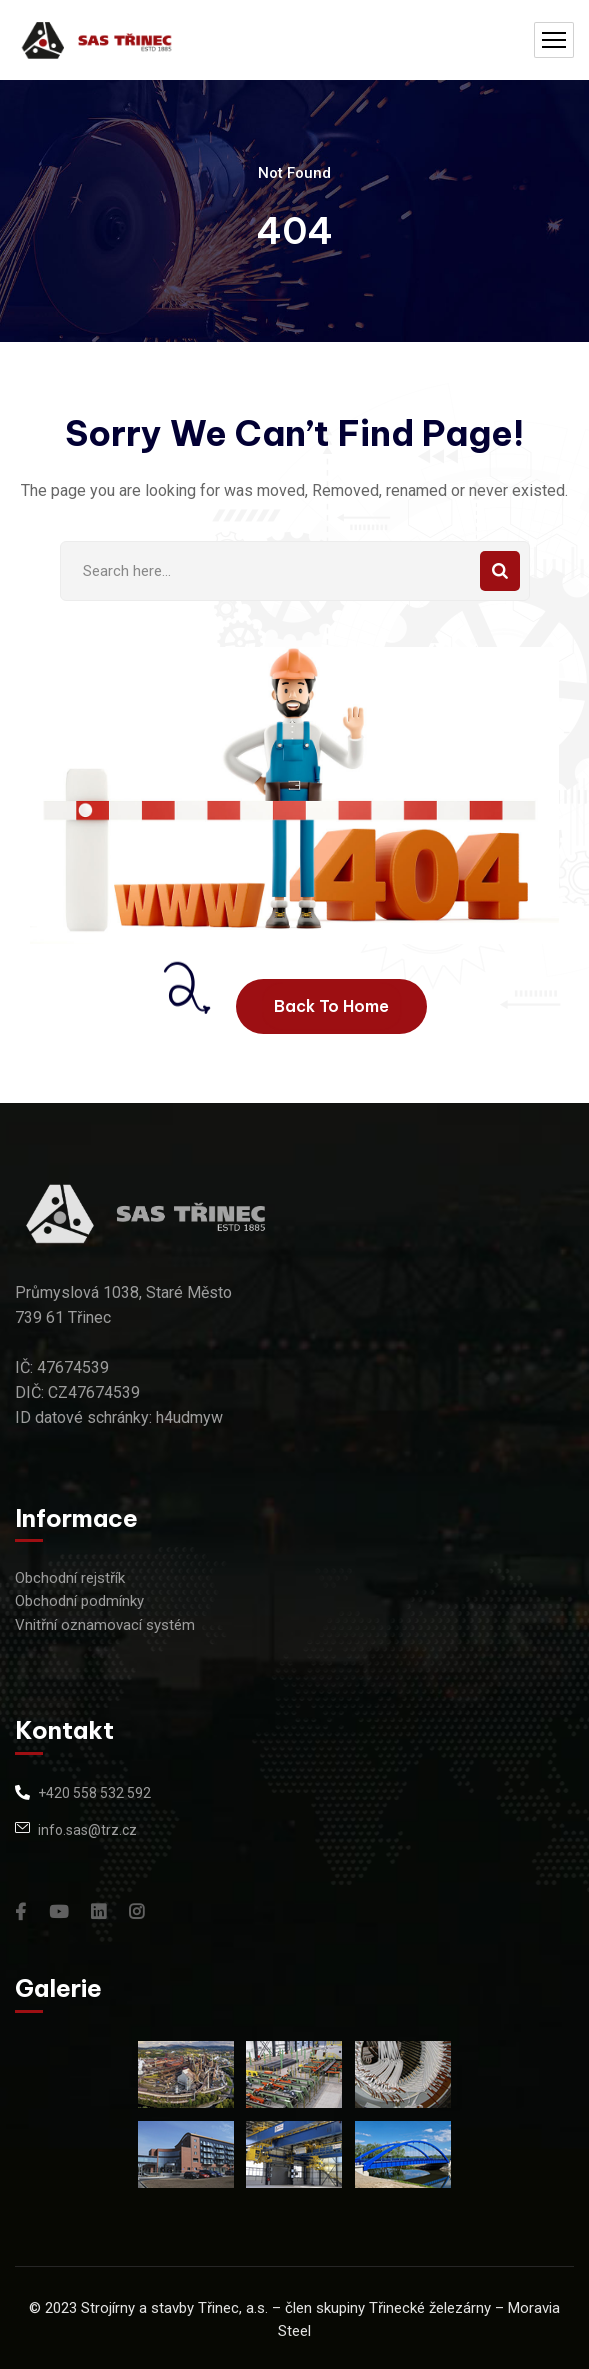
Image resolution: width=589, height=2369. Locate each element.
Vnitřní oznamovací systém (105, 1625)
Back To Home (331, 1006)
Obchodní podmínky (79, 1601)
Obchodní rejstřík (70, 1578)
